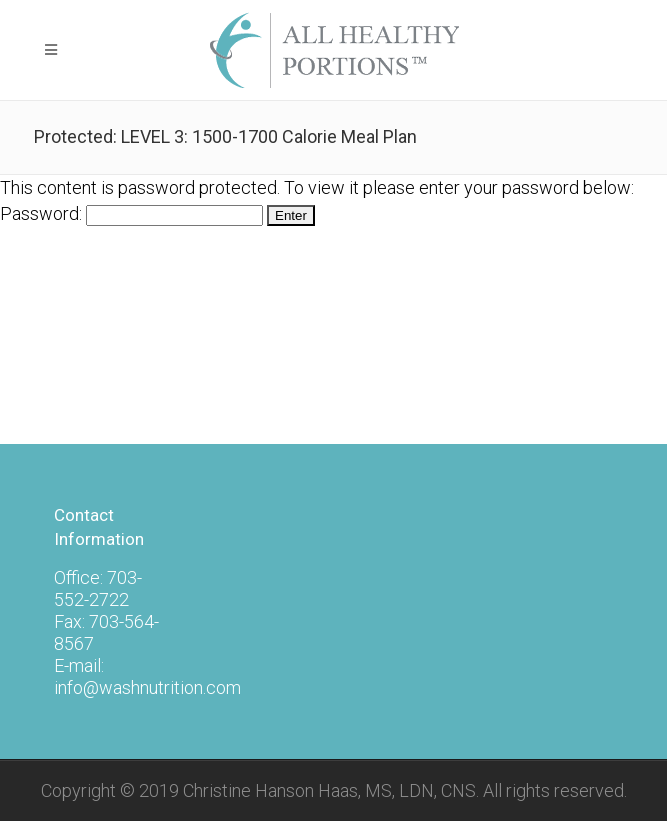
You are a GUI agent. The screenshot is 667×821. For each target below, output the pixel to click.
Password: (131, 213)
